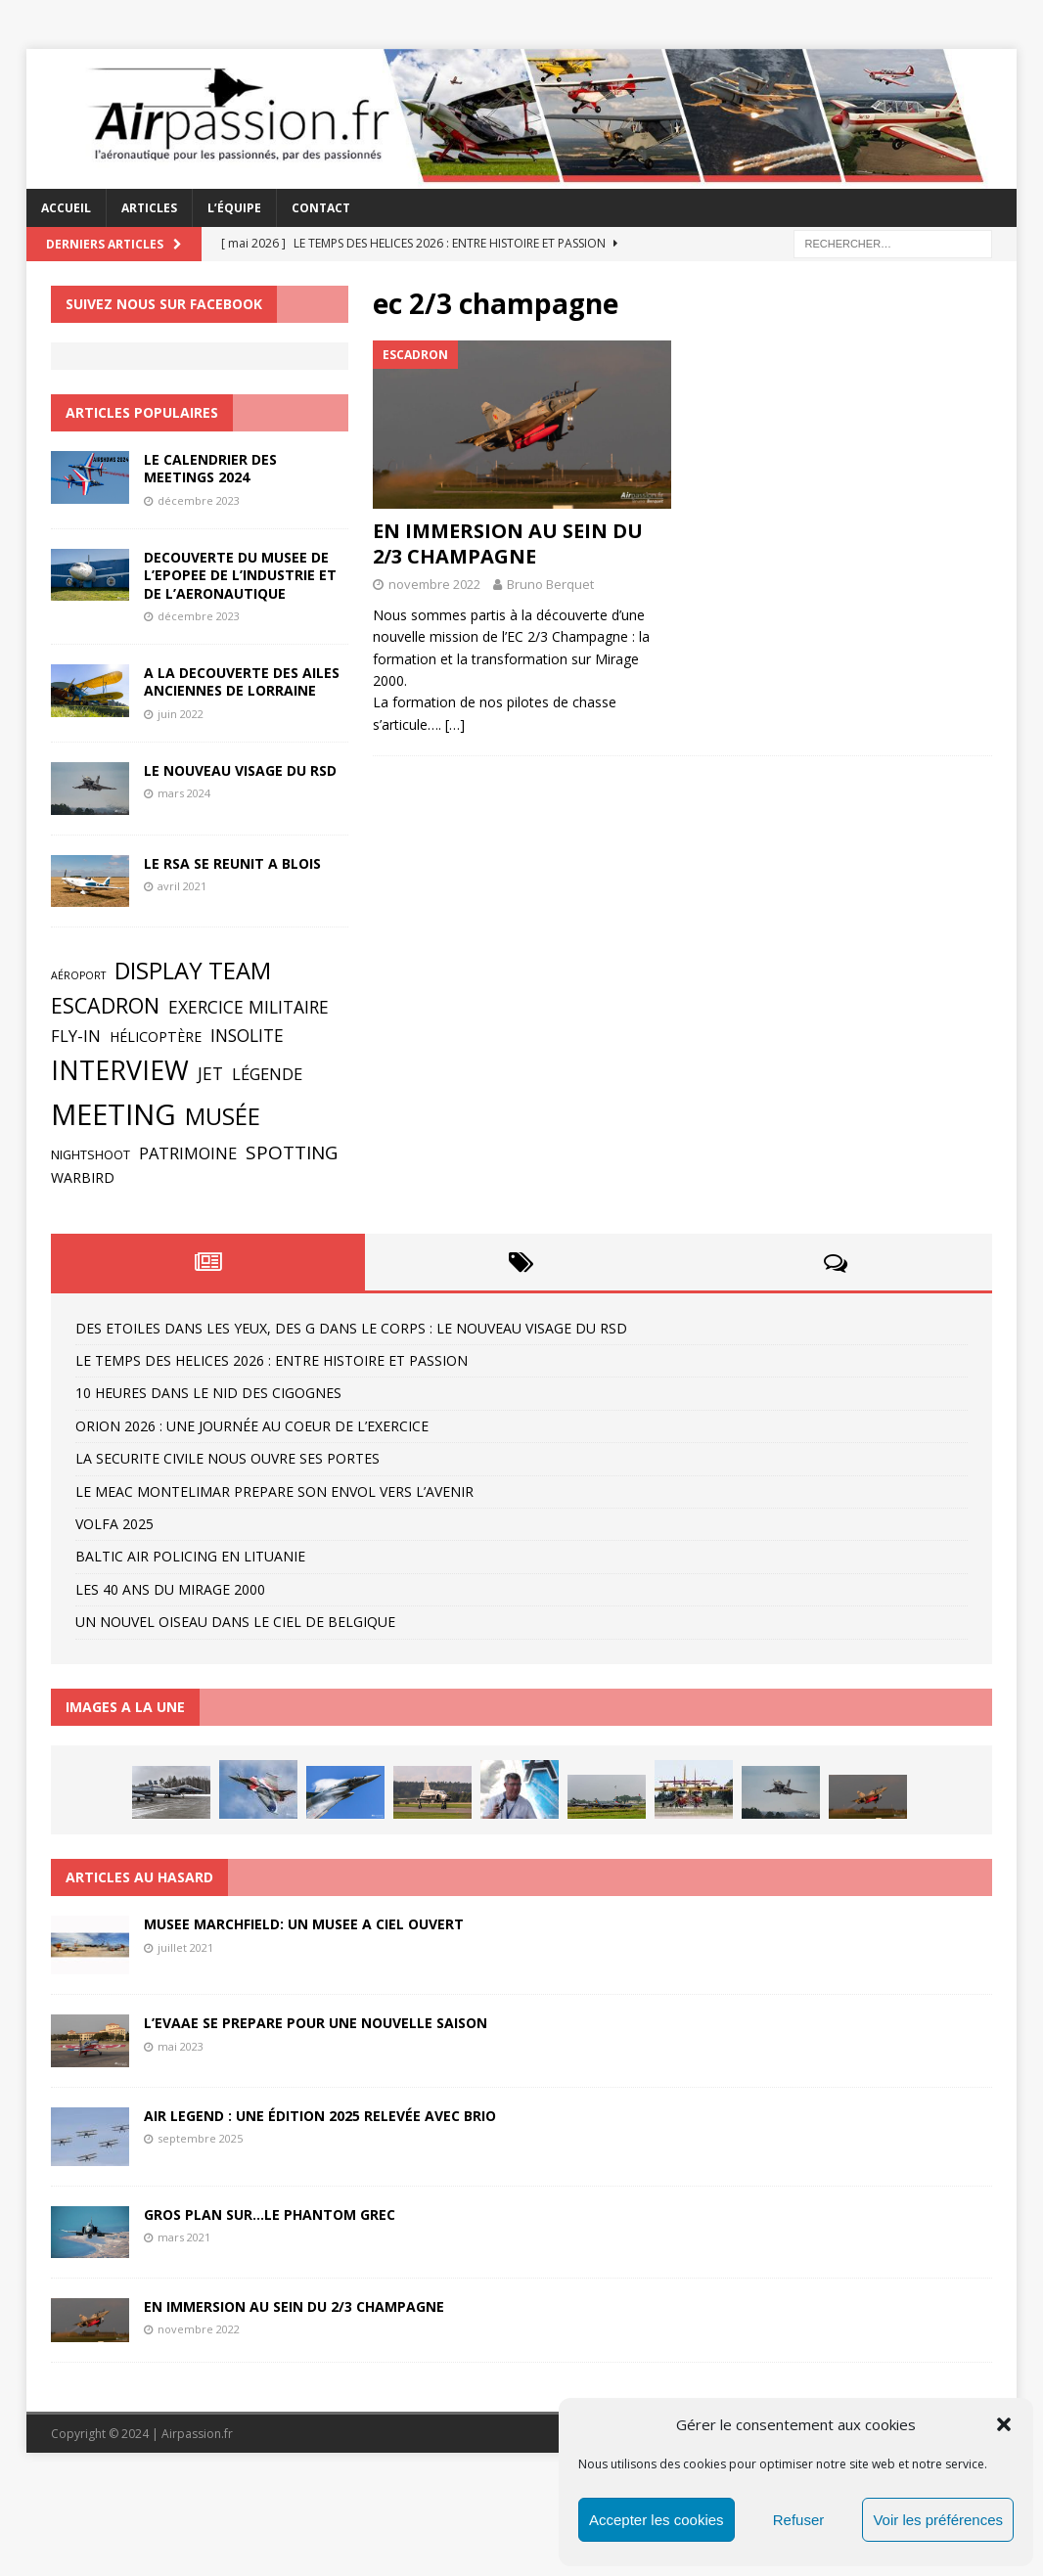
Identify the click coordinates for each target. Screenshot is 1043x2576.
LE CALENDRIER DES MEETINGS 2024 (210, 468)
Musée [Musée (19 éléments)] (222, 1116)
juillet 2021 (185, 1947)
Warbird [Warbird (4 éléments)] (82, 1177)
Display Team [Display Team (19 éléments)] (192, 970)
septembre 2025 (200, 2138)
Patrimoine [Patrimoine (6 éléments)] (188, 1153)
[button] (1004, 2424)
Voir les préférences (938, 2519)
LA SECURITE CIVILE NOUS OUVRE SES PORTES (227, 1458)
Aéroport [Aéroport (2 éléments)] (78, 975)
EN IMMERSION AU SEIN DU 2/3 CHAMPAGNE (508, 543)
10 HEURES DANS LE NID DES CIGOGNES (208, 1392)
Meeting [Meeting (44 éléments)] (113, 1114)
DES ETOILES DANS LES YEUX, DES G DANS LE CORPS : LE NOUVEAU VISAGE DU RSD (351, 1328)
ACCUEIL (66, 208)
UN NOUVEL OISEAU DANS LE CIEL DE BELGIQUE (235, 1621)
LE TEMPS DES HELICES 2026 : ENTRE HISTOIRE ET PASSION (271, 1360)
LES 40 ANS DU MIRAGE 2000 (170, 1589)
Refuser (799, 2519)
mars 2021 (184, 2237)
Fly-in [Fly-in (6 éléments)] (76, 1035)
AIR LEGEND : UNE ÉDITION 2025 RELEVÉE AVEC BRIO (320, 2115)
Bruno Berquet (550, 584)
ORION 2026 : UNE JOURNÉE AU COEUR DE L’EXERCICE (252, 1426)
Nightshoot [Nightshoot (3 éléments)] (90, 1155)
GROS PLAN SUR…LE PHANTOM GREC (269, 2214)
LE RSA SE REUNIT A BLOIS (232, 863)
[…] (455, 724)
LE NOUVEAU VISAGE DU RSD (240, 770)
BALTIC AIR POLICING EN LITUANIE (190, 1556)
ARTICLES (149, 208)
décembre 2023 (199, 500)
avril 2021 (182, 886)
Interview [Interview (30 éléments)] (120, 1070)
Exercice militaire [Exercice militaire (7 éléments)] (248, 1006)
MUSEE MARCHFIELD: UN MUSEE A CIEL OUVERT (304, 1924)
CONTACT (321, 208)
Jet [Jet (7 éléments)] (210, 1073)
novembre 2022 (434, 584)
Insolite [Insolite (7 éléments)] (247, 1035)
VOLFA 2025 (114, 1523)
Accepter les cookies (656, 2519)
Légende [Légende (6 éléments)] (267, 1073)
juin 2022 (181, 713)
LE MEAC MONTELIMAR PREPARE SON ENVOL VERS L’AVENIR (274, 1491)
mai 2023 (181, 2046)
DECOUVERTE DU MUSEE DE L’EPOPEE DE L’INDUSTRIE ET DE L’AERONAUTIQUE (240, 575)
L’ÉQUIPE (234, 208)
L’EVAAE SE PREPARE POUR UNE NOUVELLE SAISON (315, 2022)
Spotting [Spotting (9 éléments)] (292, 1152)
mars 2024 (184, 793)
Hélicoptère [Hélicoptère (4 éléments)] (156, 1036)
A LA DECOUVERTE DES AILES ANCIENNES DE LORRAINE (242, 681)
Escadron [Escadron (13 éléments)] (105, 1005)
